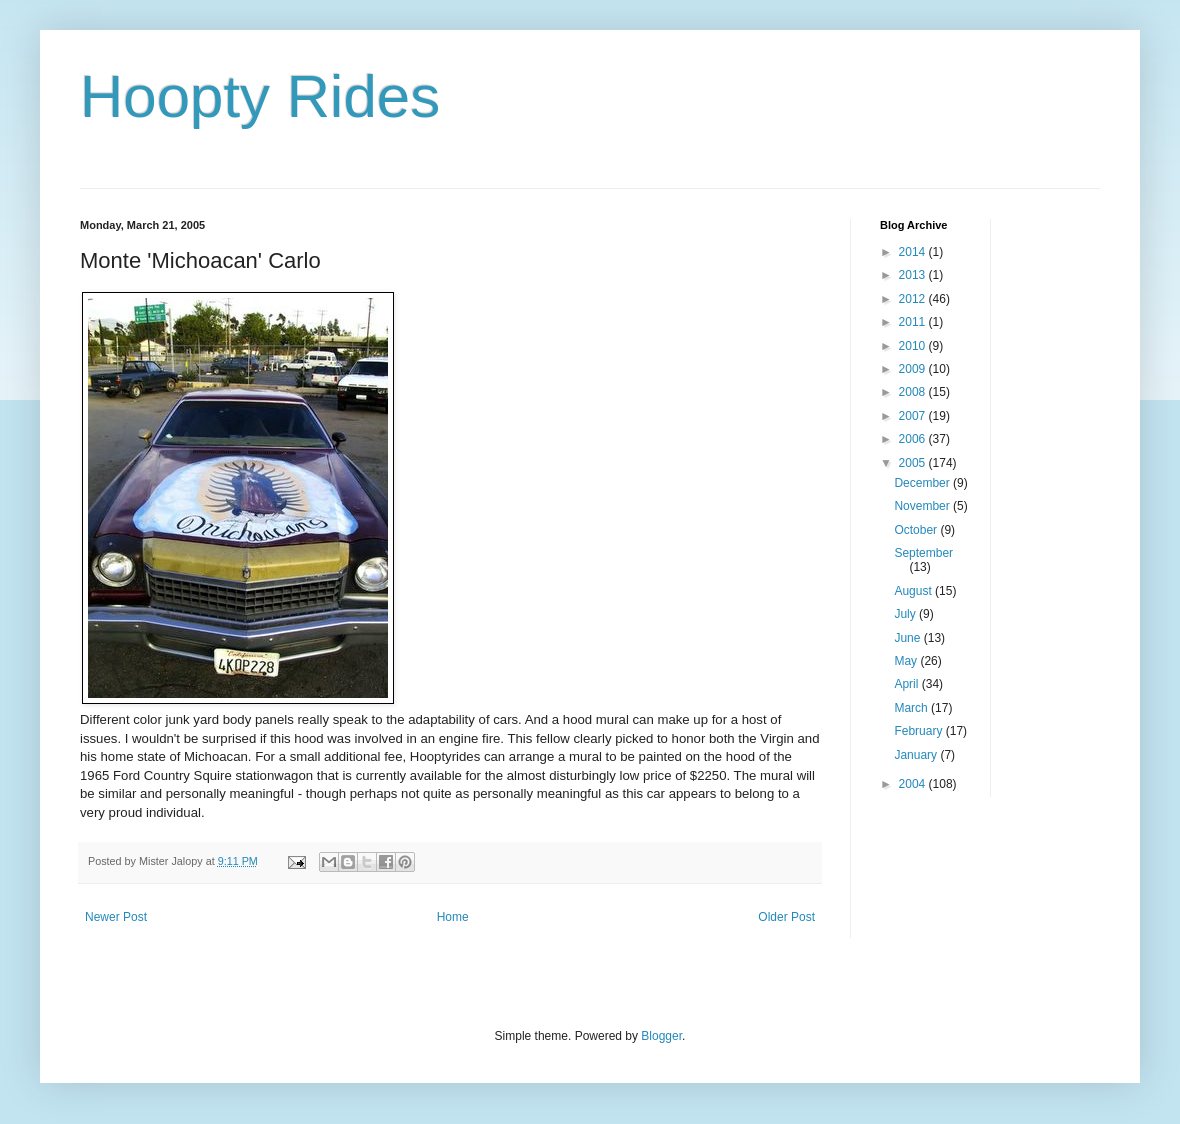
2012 (914, 299)
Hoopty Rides (260, 96)
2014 (914, 252)
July (906, 614)
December (923, 483)
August (914, 591)
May (907, 661)
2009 (914, 369)
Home (453, 917)
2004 (914, 784)
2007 (914, 416)
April (907, 684)
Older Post (786, 917)
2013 (914, 275)
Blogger (661, 1036)
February (919, 731)
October (917, 530)
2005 (914, 463)
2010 (914, 346)
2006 (914, 439)
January (917, 755)
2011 (914, 322)
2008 (914, 392)
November (923, 506)
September (923, 553)
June (908, 638)
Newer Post (116, 917)
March (912, 708)
